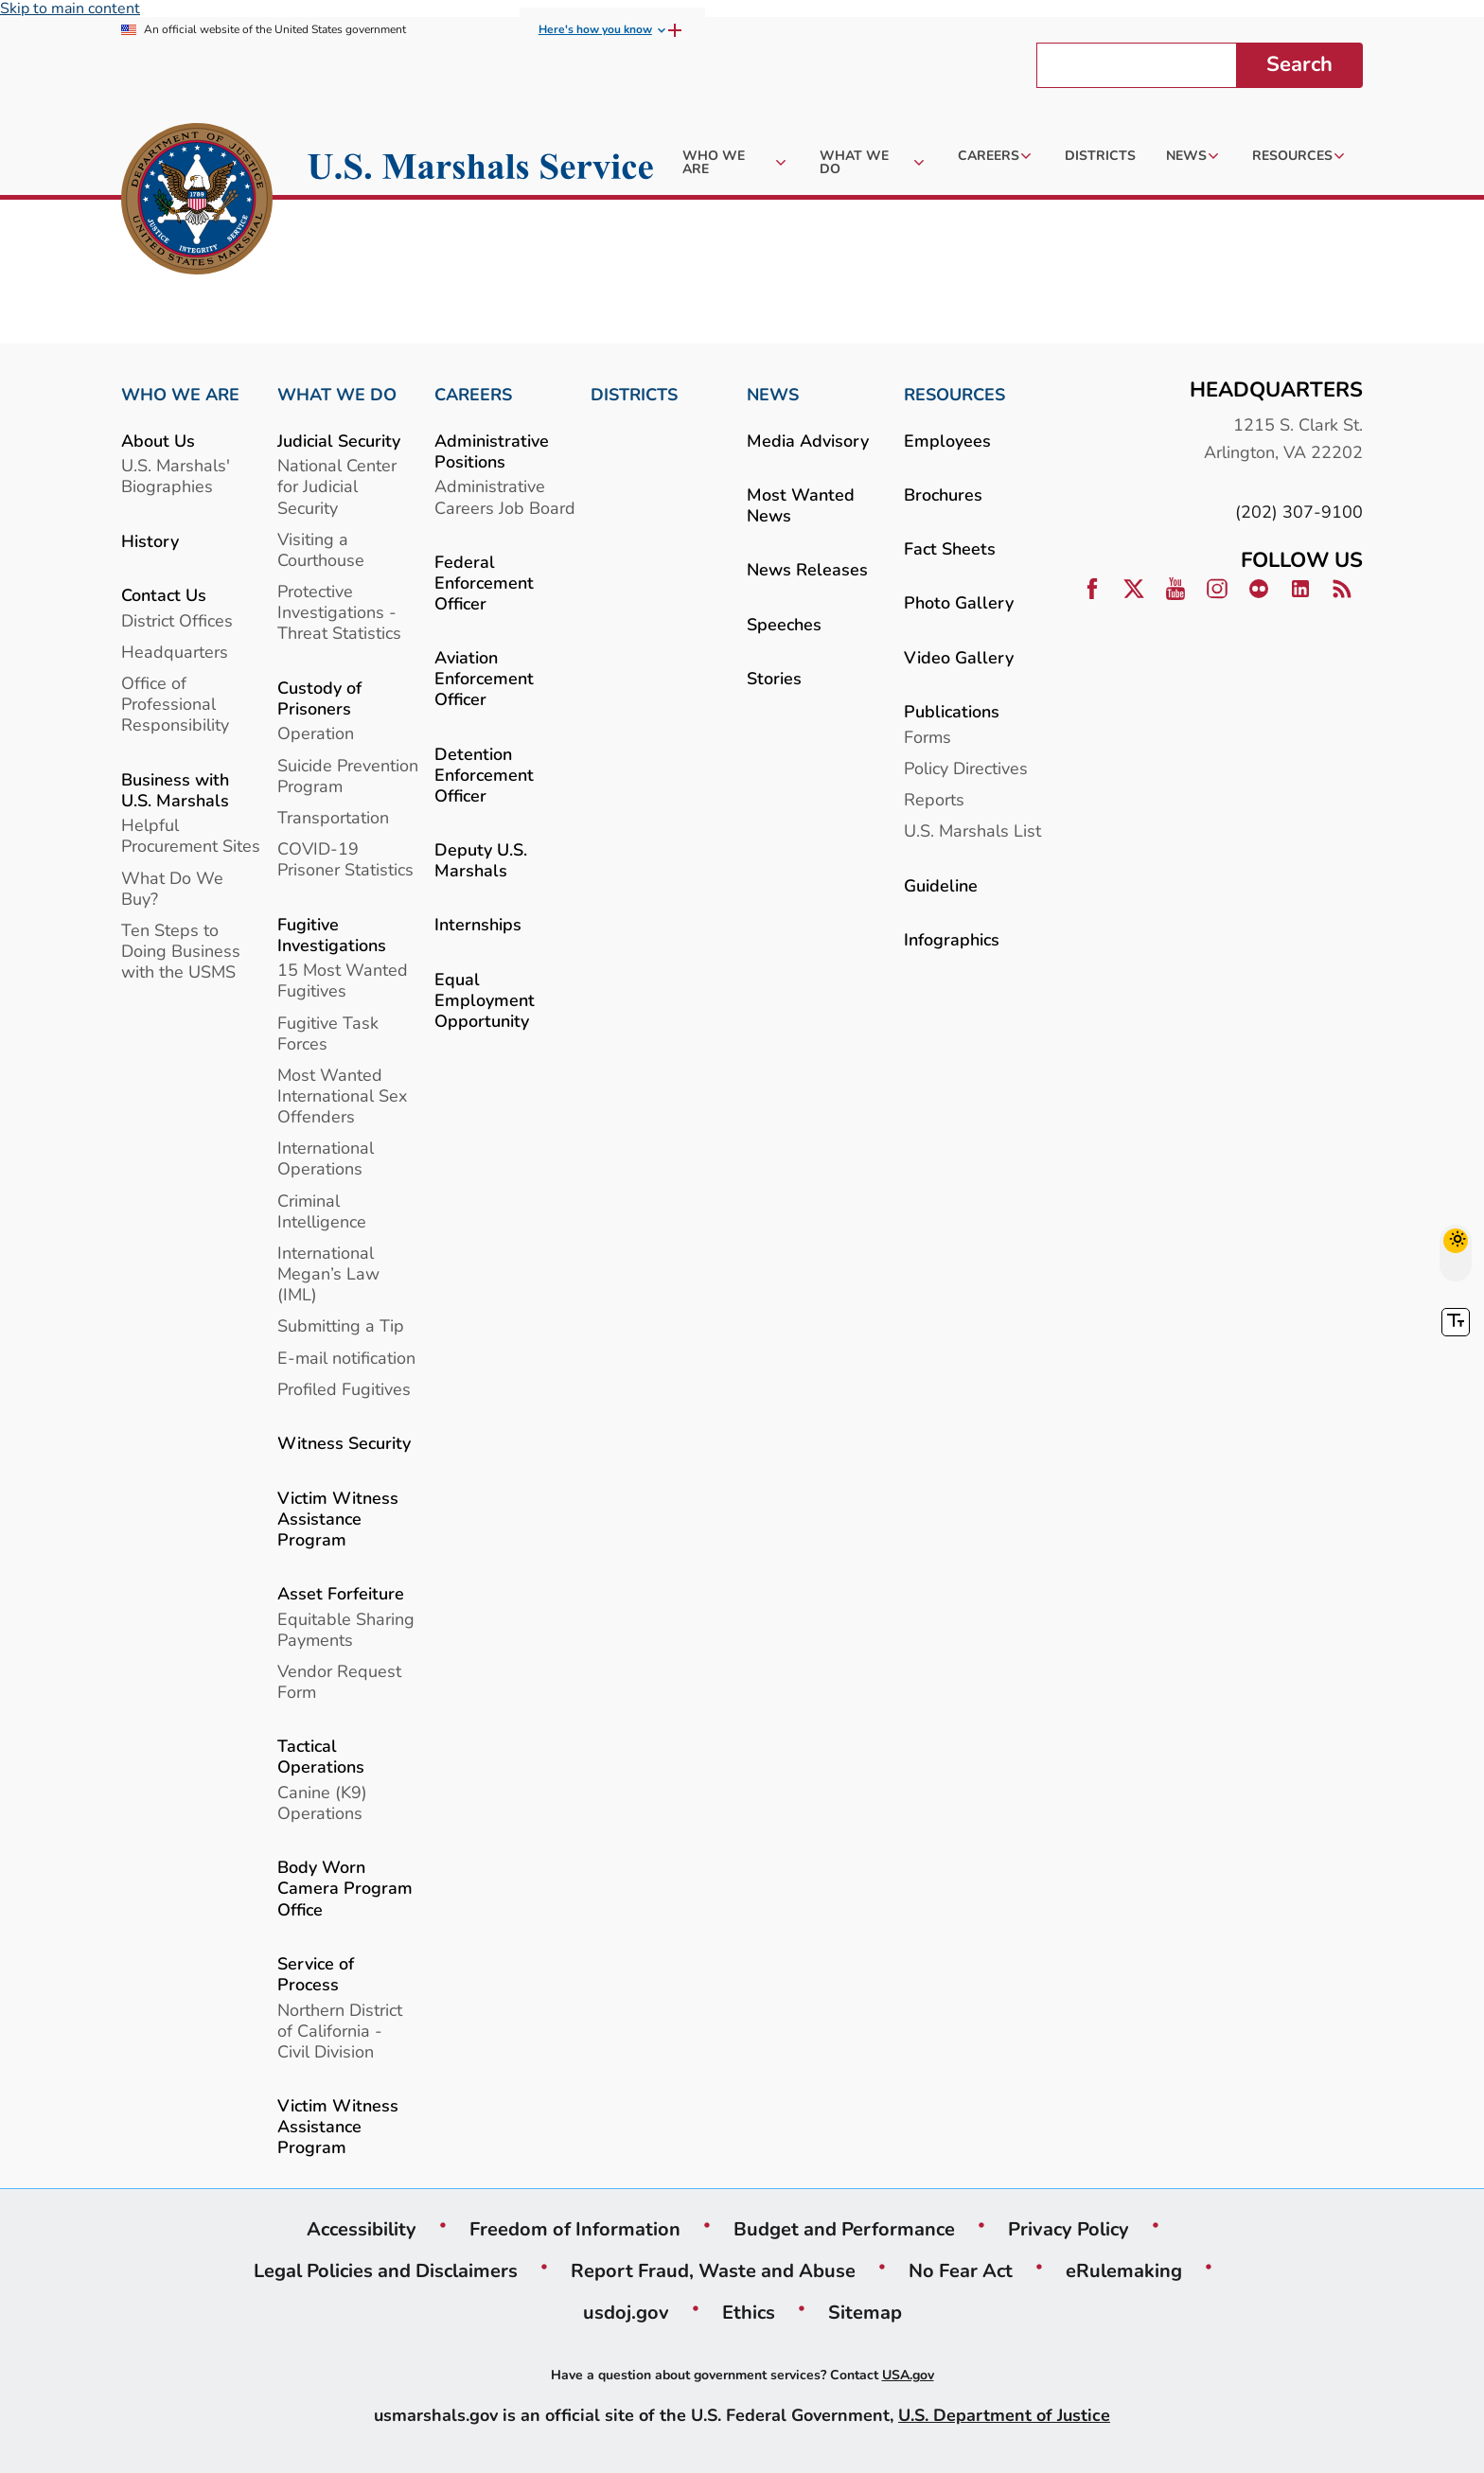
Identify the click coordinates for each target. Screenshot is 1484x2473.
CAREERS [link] (473, 394)
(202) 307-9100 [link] (1299, 511)
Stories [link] (774, 678)
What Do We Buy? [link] (172, 888)
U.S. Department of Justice (1004, 2415)
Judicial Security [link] (338, 440)
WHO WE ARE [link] (180, 394)
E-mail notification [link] (346, 1357)
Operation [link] (315, 733)
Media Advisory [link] (808, 440)
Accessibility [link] (361, 2229)
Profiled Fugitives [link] (344, 1389)
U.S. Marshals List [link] (972, 830)
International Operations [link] (325, 1158)
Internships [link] (477, 924)
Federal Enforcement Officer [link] (484, 582)
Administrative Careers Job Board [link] (504, 496)
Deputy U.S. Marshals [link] (480, 860)
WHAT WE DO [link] (337, 394)
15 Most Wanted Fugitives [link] (342, 980)
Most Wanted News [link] (801, 505)
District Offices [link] (177, 620)
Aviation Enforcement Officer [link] (484, 678)
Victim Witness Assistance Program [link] (337, 1518)
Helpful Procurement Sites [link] (190, 835)
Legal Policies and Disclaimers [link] (386, 2270)
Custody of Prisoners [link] (319, 698)
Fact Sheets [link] (950, 548)
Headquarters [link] (174, 651)
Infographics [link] (951, 939)
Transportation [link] (333, 817)
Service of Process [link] (315, 1974)
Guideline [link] (941, 885)
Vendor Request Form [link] (339, 1681)
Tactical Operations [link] (320, 1756)
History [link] (150, 541)
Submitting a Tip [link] (340, 1325)
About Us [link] (158, 440)
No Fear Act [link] (961, 2270)
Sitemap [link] (865, 2312)
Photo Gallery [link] (959, 602)
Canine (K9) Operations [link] (322, 1802)
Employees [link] (947, 440)
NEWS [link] (773, 394)
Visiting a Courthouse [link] (320, 549)
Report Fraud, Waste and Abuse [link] (713, 2270)
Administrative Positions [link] (491, 451)
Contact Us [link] (163, 595)
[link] (197, 201)
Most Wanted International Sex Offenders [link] (342, 1095)
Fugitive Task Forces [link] (328, 1033)
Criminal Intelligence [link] (321, 1211)
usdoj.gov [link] (626, 2312)
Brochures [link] (943, 494)
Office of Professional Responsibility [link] (175, 703)
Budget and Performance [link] (844, 2229)
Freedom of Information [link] (574, 2229)
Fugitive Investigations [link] (331, 934)
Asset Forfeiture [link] (340, 1593)
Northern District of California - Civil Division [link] (339, 2030)
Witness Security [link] (344, 1443)
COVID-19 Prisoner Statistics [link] (345, 859)
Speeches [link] (784, 624)
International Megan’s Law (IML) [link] (328, 1273)
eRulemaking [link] (1124, 2270)
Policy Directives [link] (966, 768)
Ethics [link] (748, 2312)
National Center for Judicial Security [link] (337, 486)
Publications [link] (951, 711)
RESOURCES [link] (954, 394)
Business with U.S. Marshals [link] (175, 790)
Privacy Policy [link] (1068, 2229)
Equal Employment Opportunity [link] (484, 1000)
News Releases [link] (807, 569)
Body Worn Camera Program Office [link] (345, 1887)
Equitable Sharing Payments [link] (346, 1629)
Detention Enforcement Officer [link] (484, 774)
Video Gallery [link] (959, 657)
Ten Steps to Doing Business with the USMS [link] (180, 950)
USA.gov (908, 2375)
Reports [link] (934, 799)
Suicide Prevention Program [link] (347, 775)
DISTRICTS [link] (634, 394)
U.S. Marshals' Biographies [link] (175, 475)
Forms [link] (927, 737)
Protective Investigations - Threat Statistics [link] (339, 612)
